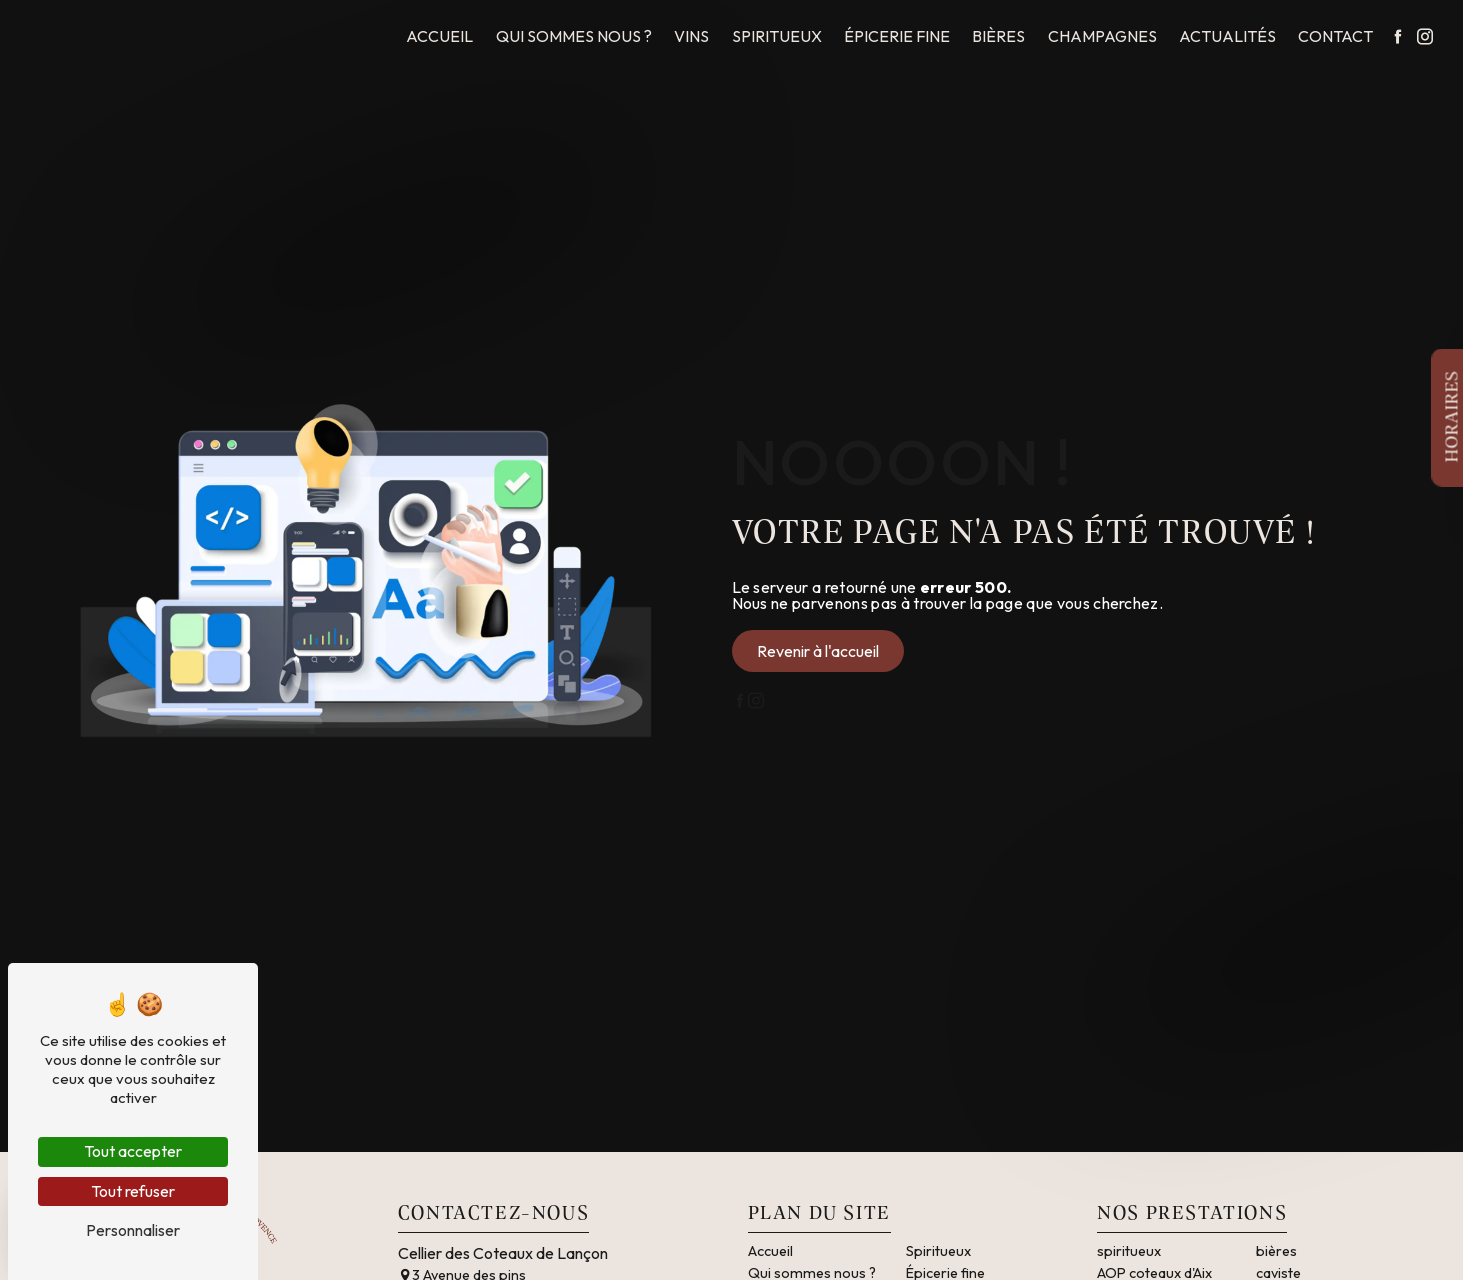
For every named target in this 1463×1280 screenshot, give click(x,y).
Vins (691, 36)
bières (1276, 1251)
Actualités (1227, 36)
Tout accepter (133, 1151)
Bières (998, 36)
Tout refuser (133, 1191)
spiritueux (1129, 1251)
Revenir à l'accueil (818, 651)
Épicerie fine (897, 36)
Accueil (439, 36)
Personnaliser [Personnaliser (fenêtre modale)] (133, 1230)
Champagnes (1102, 36)
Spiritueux (777, 36)
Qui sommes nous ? (574, 36)
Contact (1335, 36)
